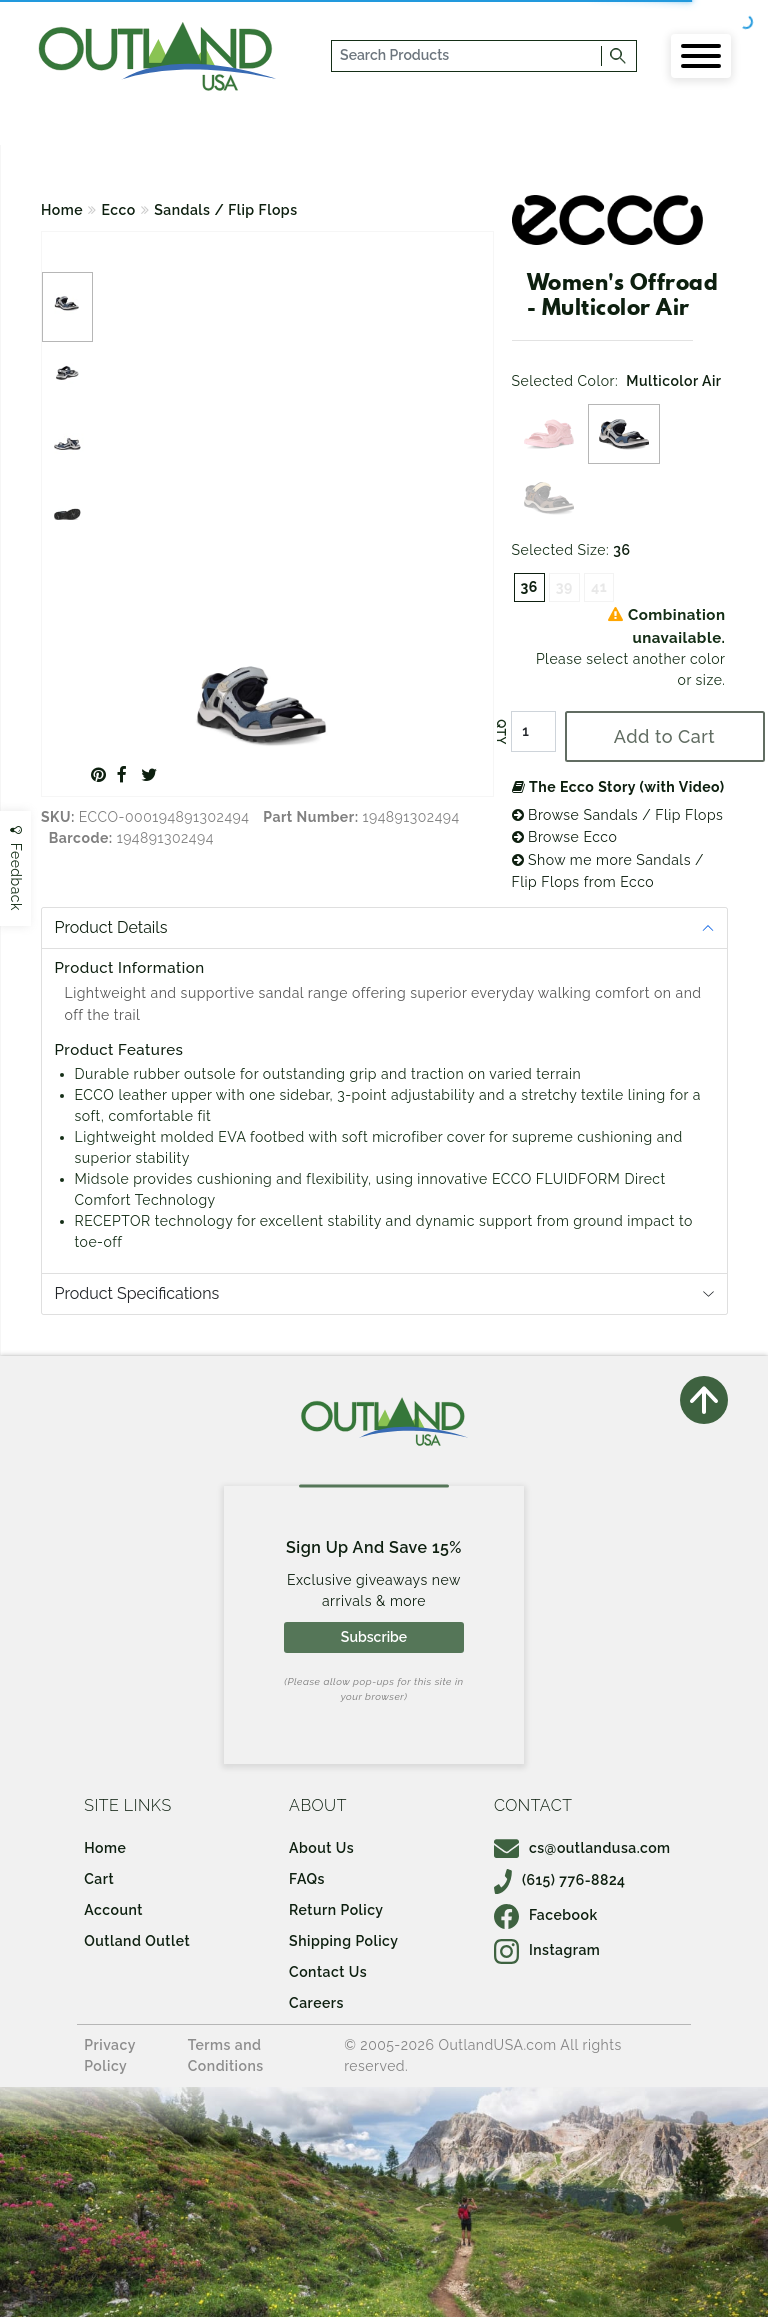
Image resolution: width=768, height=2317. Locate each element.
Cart (99, 1879)
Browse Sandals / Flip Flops (618, 815)
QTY (500, 732)
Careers (316, 2003)
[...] (467, 56)
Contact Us (328, 1972)
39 (564, 587)
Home (62, 210)
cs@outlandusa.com (582, 1848)
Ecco (119, 210)
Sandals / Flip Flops (225, 210)
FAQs (307, 1879)
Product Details (111, 927)
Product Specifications (137, 1293)
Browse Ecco (565, 837)
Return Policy (336, 1910)
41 (599, 587)
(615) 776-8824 (560, 1880)
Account (113, 1910)
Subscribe (374, 1637)
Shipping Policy (343, 1941)
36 (529, 587)
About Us (321, 1848)
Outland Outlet (137, 1941)
